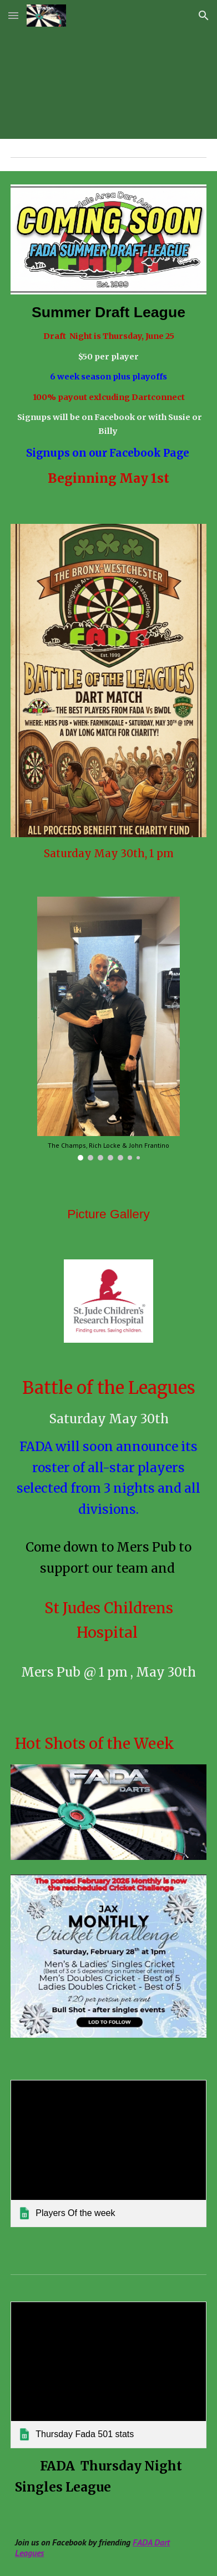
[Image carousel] (108, 1029)
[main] (108, 395)
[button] (13, 15)
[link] (108, 2153)
